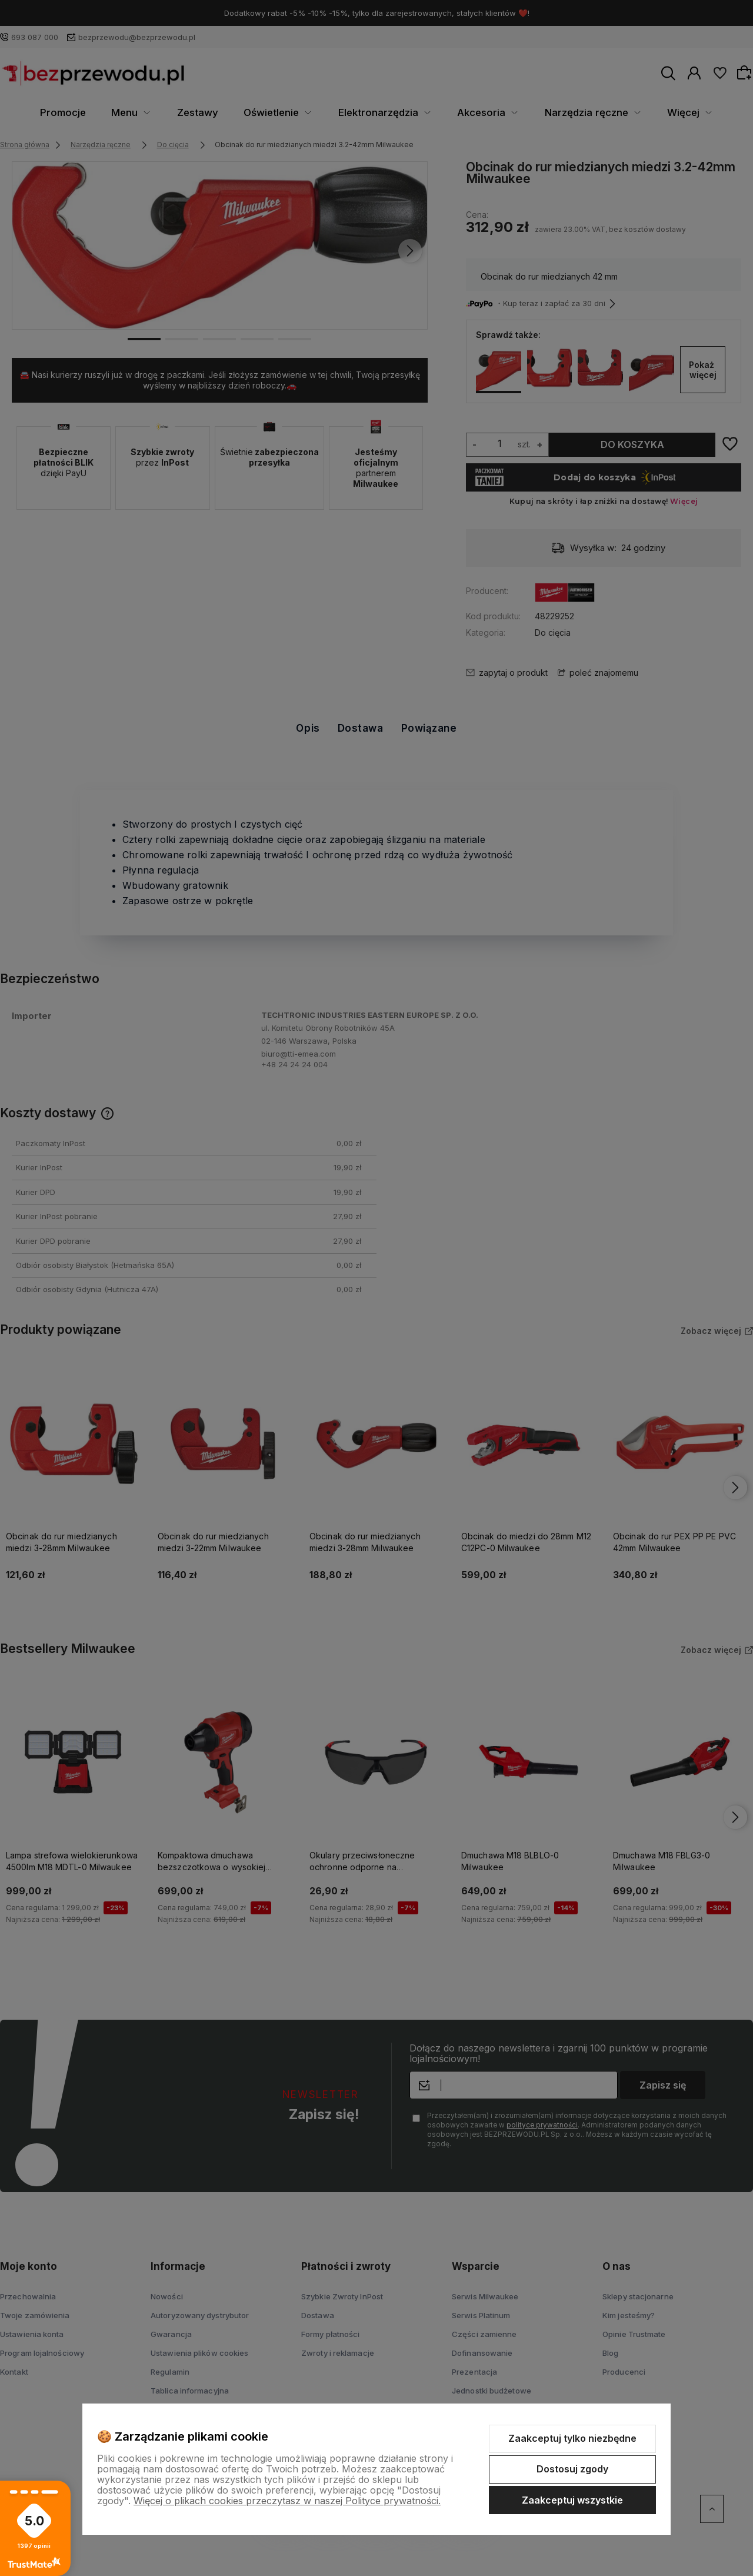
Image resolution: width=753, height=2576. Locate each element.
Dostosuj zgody (572, 2469)
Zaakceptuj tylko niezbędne (572, 2438)
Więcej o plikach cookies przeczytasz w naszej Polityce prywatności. (287, 2501)
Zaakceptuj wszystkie (572, 2500)
